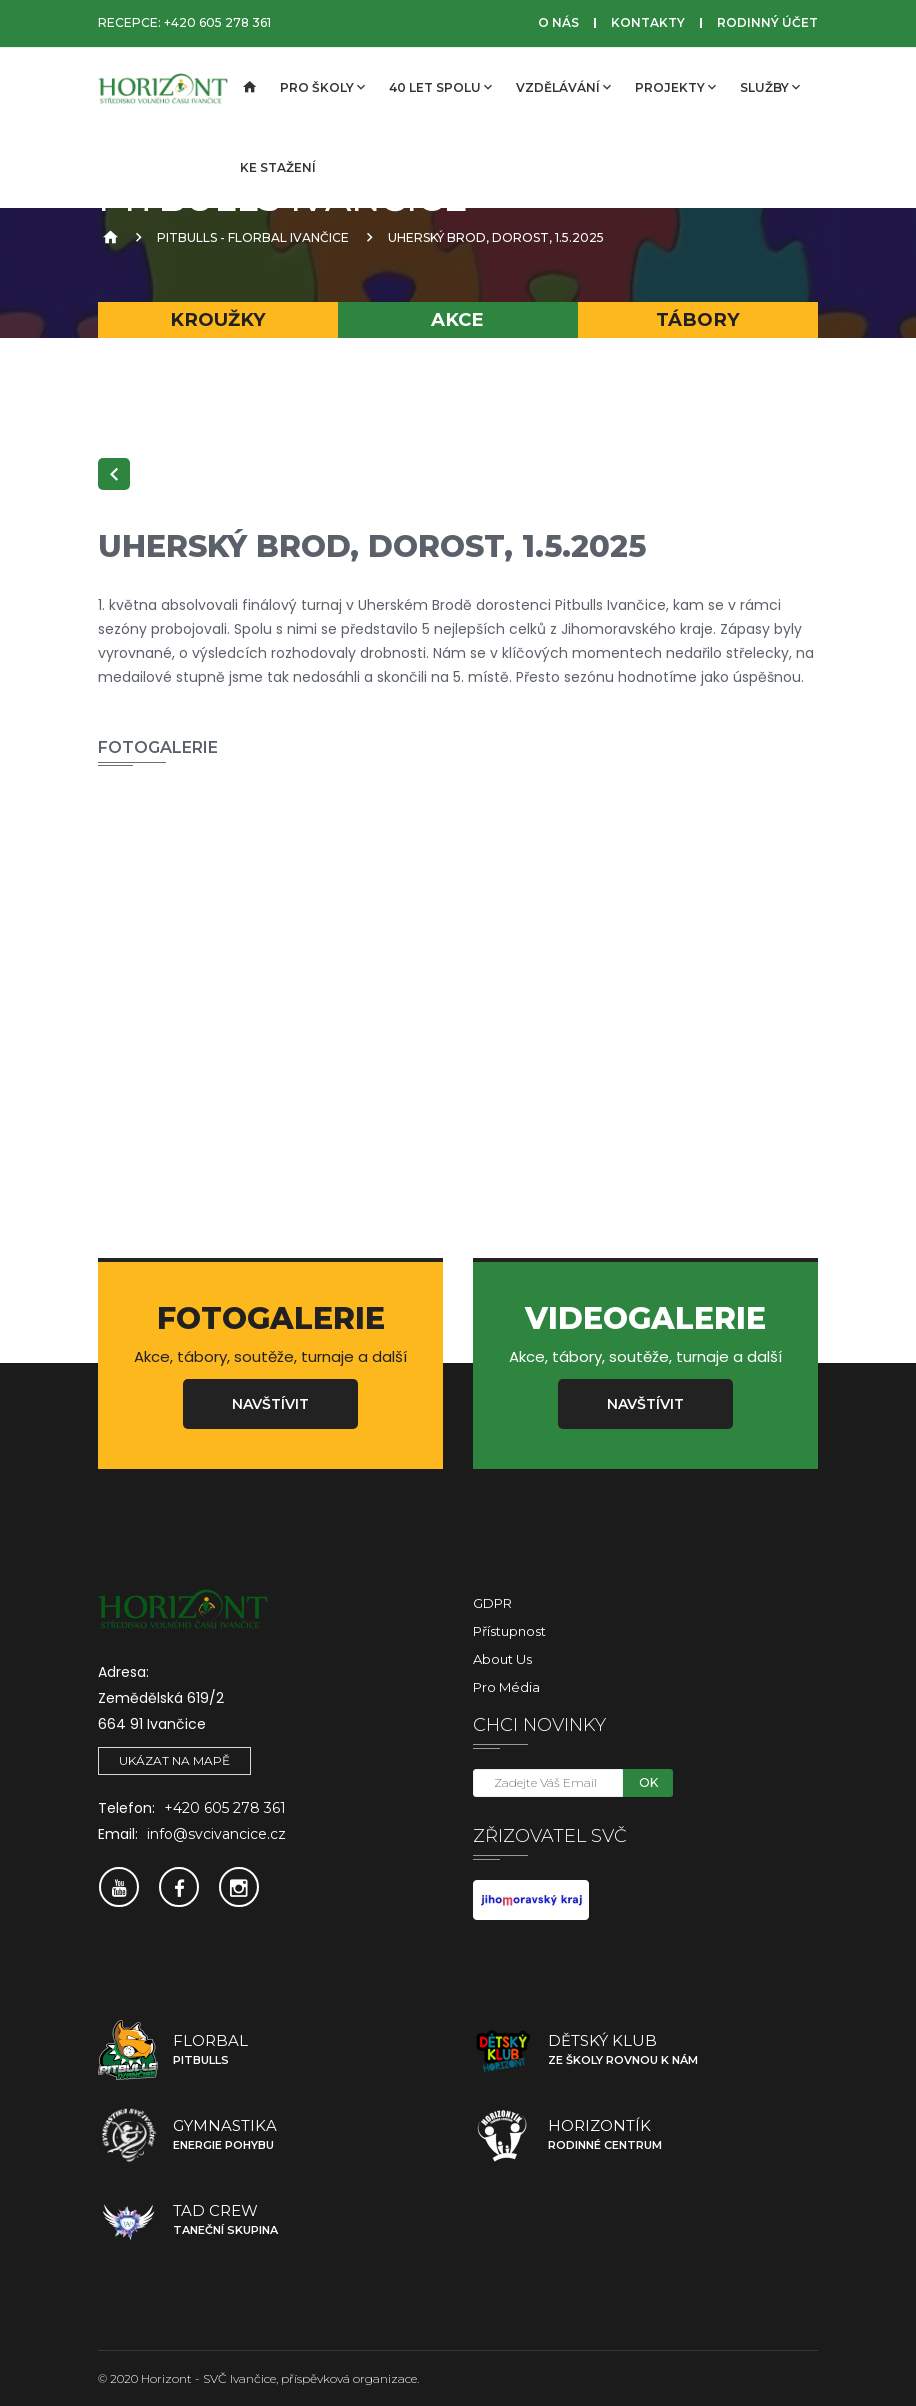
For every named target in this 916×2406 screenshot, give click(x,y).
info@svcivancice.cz (216, 1834)
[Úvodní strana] (248, 88)
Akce (457, 319)
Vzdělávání (563, 87)
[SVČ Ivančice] (163, 88)
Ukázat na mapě (174, 1760)
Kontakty (648, 22)
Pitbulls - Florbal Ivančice (253, 237)
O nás (558, 22)
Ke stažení (278, 167)
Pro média (506, 1687)
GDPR (492, 1603)
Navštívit (270, 1404)
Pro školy (322, 87)
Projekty (675, 87)
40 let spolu (440, 87)
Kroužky (218, 319)
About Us (502, 1659)
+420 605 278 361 (217, 22)
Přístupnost (509, 1631)
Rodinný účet (767, 22)
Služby (770, 87)
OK (648, 1782)
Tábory (698, 319)
